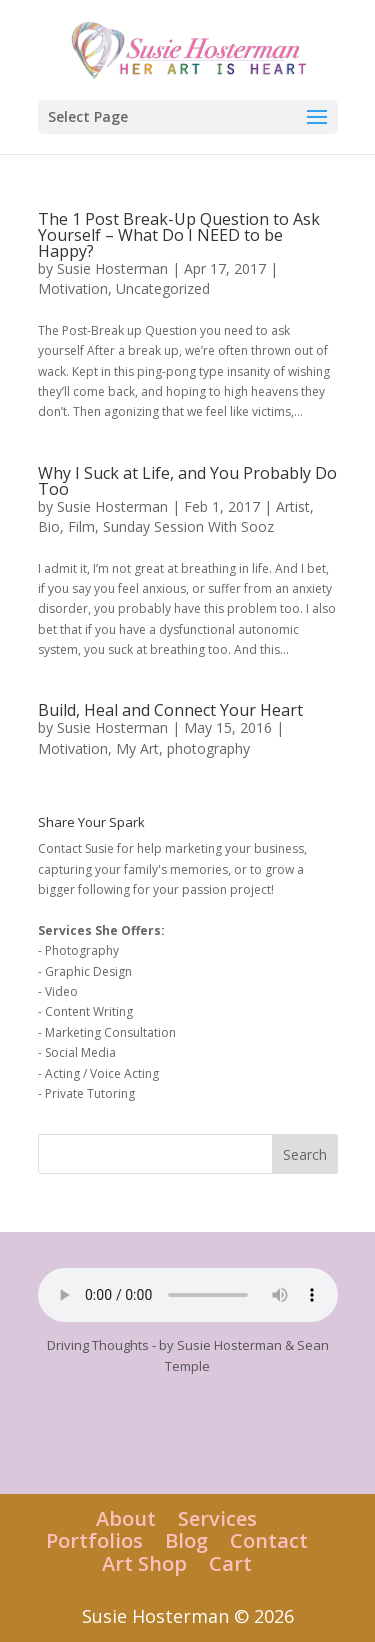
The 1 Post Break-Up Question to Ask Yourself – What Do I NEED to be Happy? (179, 235)
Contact (269, 1540)
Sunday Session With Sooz (188, 526)
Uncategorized (163, 288)
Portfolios (94, 1540)
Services (217, 1518)
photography (208, 748)
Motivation (73, 288)
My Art (137, 748)
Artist (293, 506)
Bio (49, 526)
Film (81, 526)
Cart (230, 1563)
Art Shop (144, 1563)
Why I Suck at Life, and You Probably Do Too (187, 481)
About (126, 1518)
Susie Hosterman (112, 268)
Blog (186, 1540)
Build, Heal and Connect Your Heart (170, 710)
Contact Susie (76, 848)
